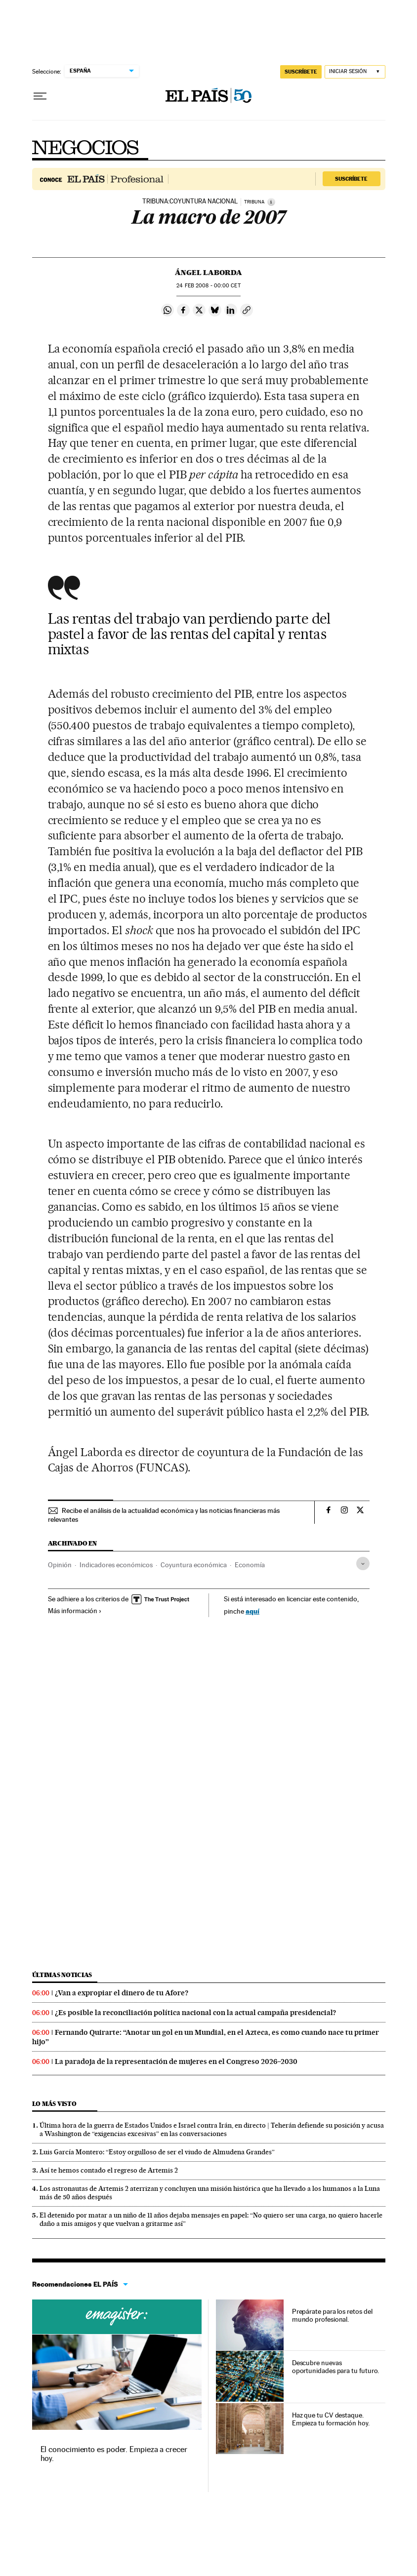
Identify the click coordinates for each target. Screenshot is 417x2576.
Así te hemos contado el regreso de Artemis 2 (109, 2170)
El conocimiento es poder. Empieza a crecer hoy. (114, 2454)
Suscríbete (351, 178)
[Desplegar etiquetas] (363, 1563)
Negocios (85, 147)
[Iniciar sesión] (355, 72)
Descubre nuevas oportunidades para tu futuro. (335, 2367)
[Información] (271, 202)
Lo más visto (54, 2103)
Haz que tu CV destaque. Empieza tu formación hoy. (331, 2419)
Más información (75, 1611)
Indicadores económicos (116, 1565)
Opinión (60, 1565)
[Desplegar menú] (40, 96)
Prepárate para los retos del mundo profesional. (332, 2315)
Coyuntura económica (194, 1565)
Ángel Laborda (208, 272)
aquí (252, 1611)
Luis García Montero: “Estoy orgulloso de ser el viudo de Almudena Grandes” (157, 2152)
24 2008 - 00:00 (208, 285)
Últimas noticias (62, 1975)
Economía (250, 1565)
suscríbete (301, 71)
